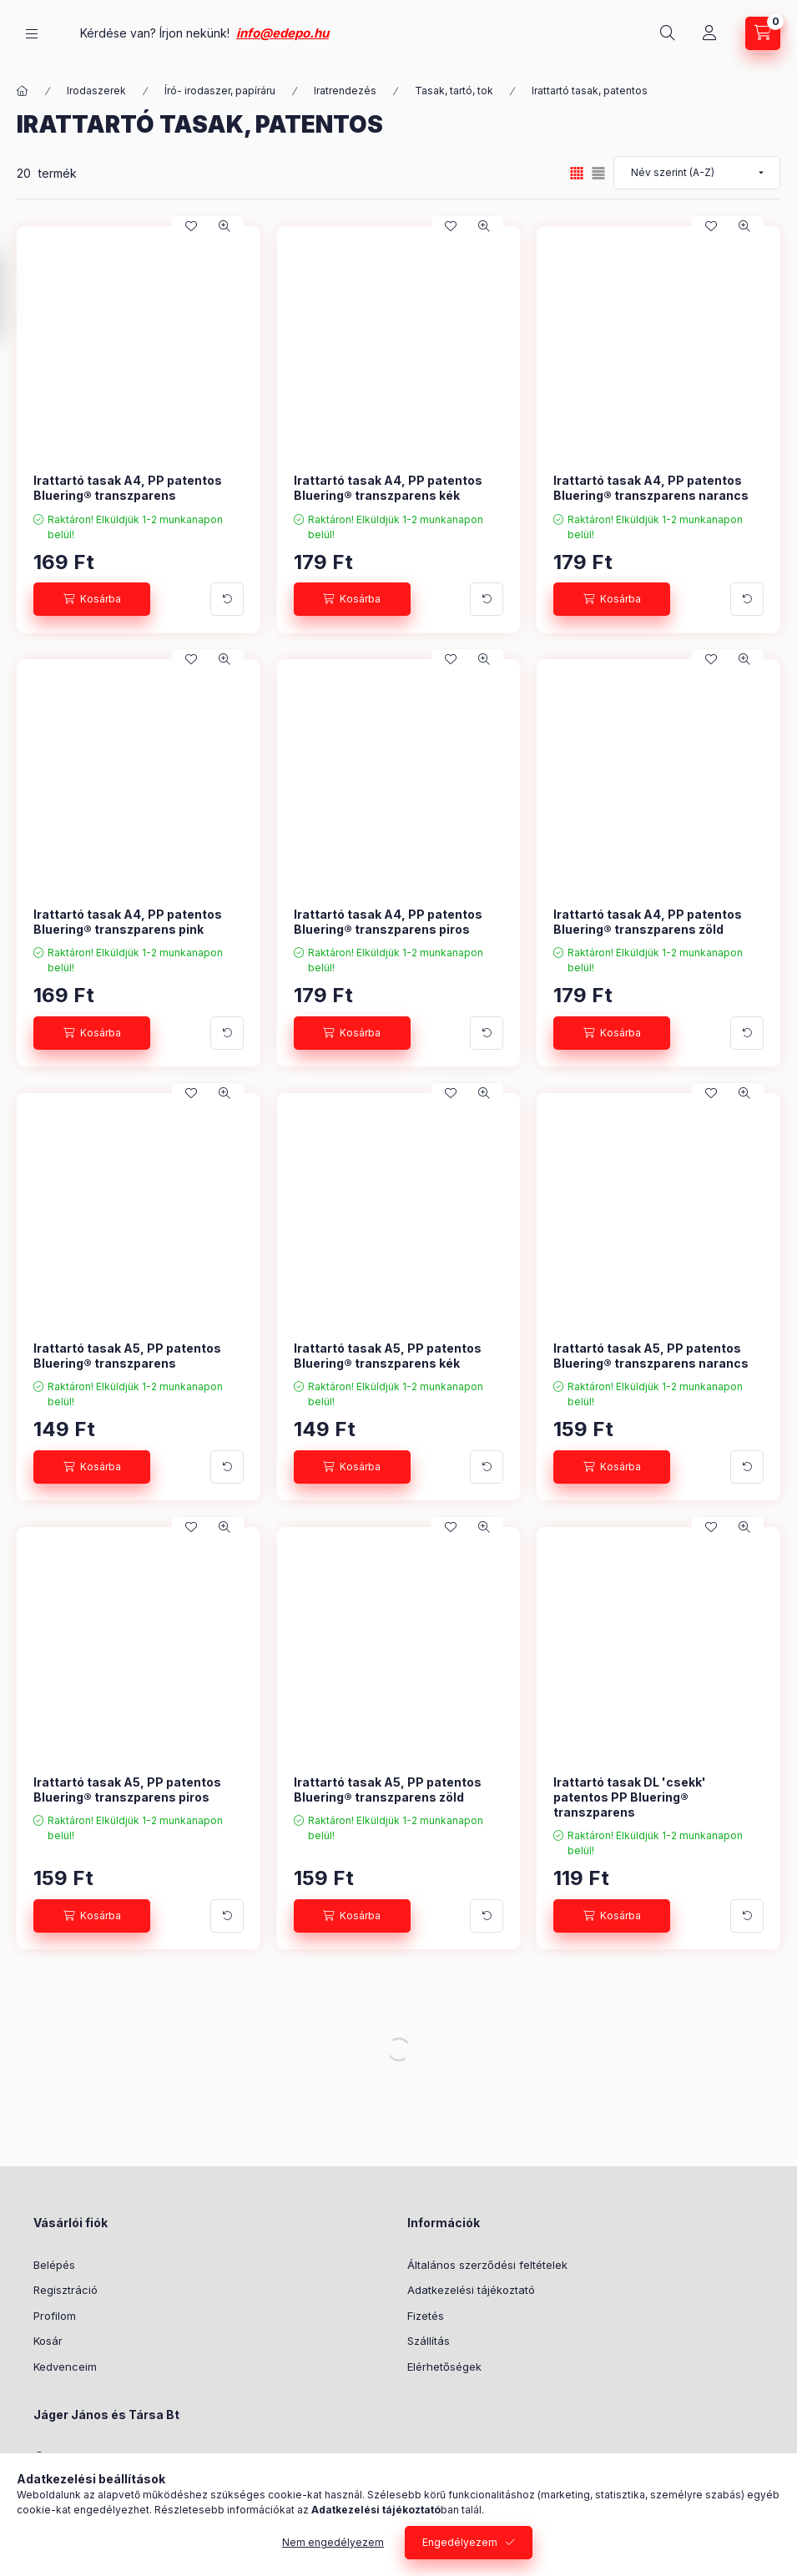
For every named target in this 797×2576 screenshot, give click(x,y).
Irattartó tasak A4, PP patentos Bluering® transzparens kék (388, 487)
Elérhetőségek (444, 2366)
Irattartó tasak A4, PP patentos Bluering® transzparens (127, 487)
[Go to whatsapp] (757, 2527)
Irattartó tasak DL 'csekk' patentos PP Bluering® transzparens (629, 1797)
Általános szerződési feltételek (487, 2264)
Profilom (54, 2315)
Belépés (54, 2264)
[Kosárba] (91, 599)
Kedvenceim (65, 2366)
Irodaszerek (96, 90)
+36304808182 (92, 2482)
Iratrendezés (345, 90)
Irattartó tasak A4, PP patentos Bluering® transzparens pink (127, 921)
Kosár (48, 2340)
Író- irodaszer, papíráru (219, 90)
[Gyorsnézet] (224, 226)
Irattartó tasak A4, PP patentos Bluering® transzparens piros (388, 921)
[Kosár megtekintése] (762, 33)
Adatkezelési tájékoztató (471, 2289)
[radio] (598, 173)
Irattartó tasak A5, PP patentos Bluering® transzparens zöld (388, 1789)
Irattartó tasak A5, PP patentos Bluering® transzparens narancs (651, 1355)
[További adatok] (227, 599)
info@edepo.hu (449, 33)
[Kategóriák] (32, 33)
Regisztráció (65, 2289)
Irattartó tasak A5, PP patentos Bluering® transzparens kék (388, 1355)
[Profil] (709, 33)
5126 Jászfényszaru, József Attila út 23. (156, 2456)
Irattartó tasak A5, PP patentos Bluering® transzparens (127, 1355)
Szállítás (428, 2340)
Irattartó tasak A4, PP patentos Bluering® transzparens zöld (647, 921)
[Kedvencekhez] (191, 226)
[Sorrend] (696, 172)
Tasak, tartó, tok (454, 90)
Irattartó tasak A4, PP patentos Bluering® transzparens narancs (651, 487)
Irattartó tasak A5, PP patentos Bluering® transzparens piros (127, 1789)
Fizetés (425, 2315)
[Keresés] (667, 33)
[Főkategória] (22, 90)
